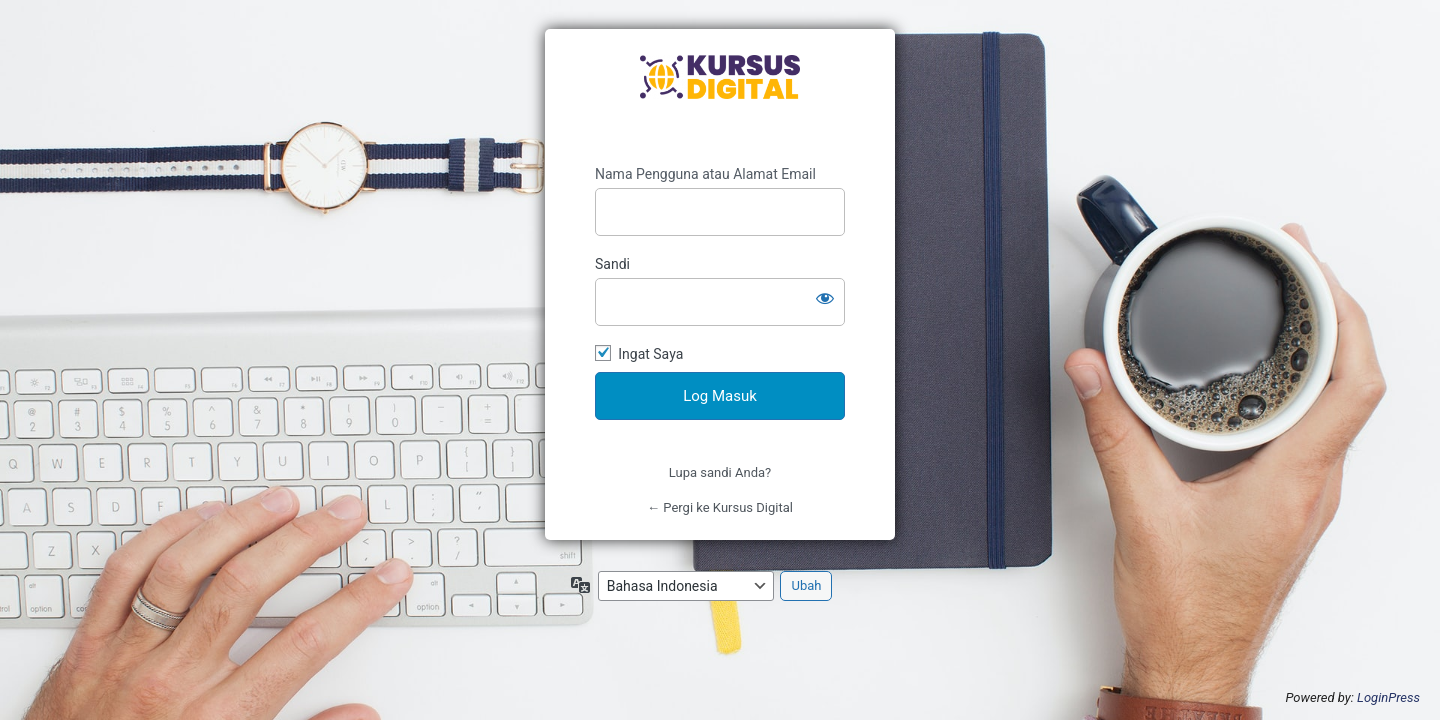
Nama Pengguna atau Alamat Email (705, 174)
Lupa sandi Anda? (720, 472)
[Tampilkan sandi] (825, 298)
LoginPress (1388, 697)
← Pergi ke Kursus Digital (720, 507)
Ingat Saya (650, 354)
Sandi (612, 264)
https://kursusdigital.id (720, 97)
